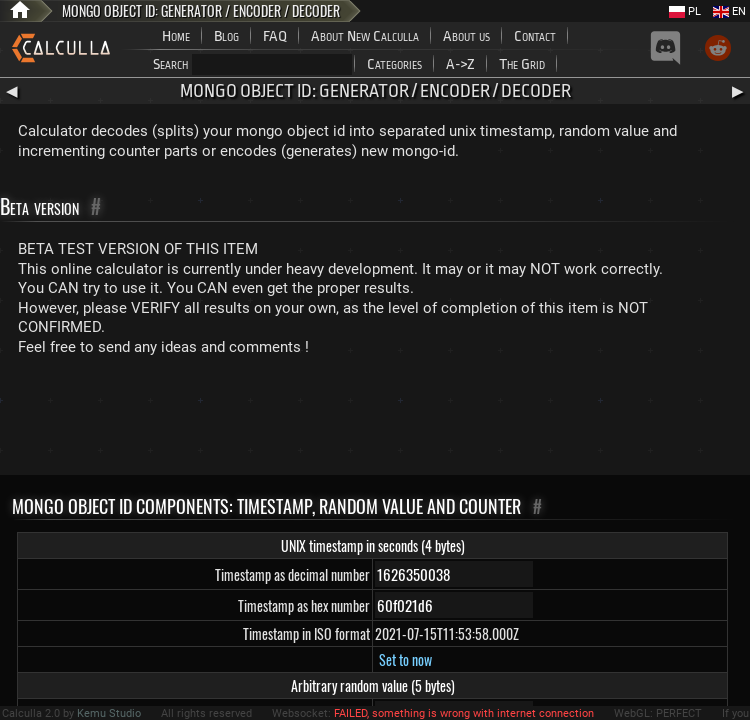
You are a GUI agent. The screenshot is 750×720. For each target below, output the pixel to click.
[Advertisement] (375, 420)
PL (685, 11)
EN (729, 11)
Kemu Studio (109, 713)
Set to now (405, 659)
